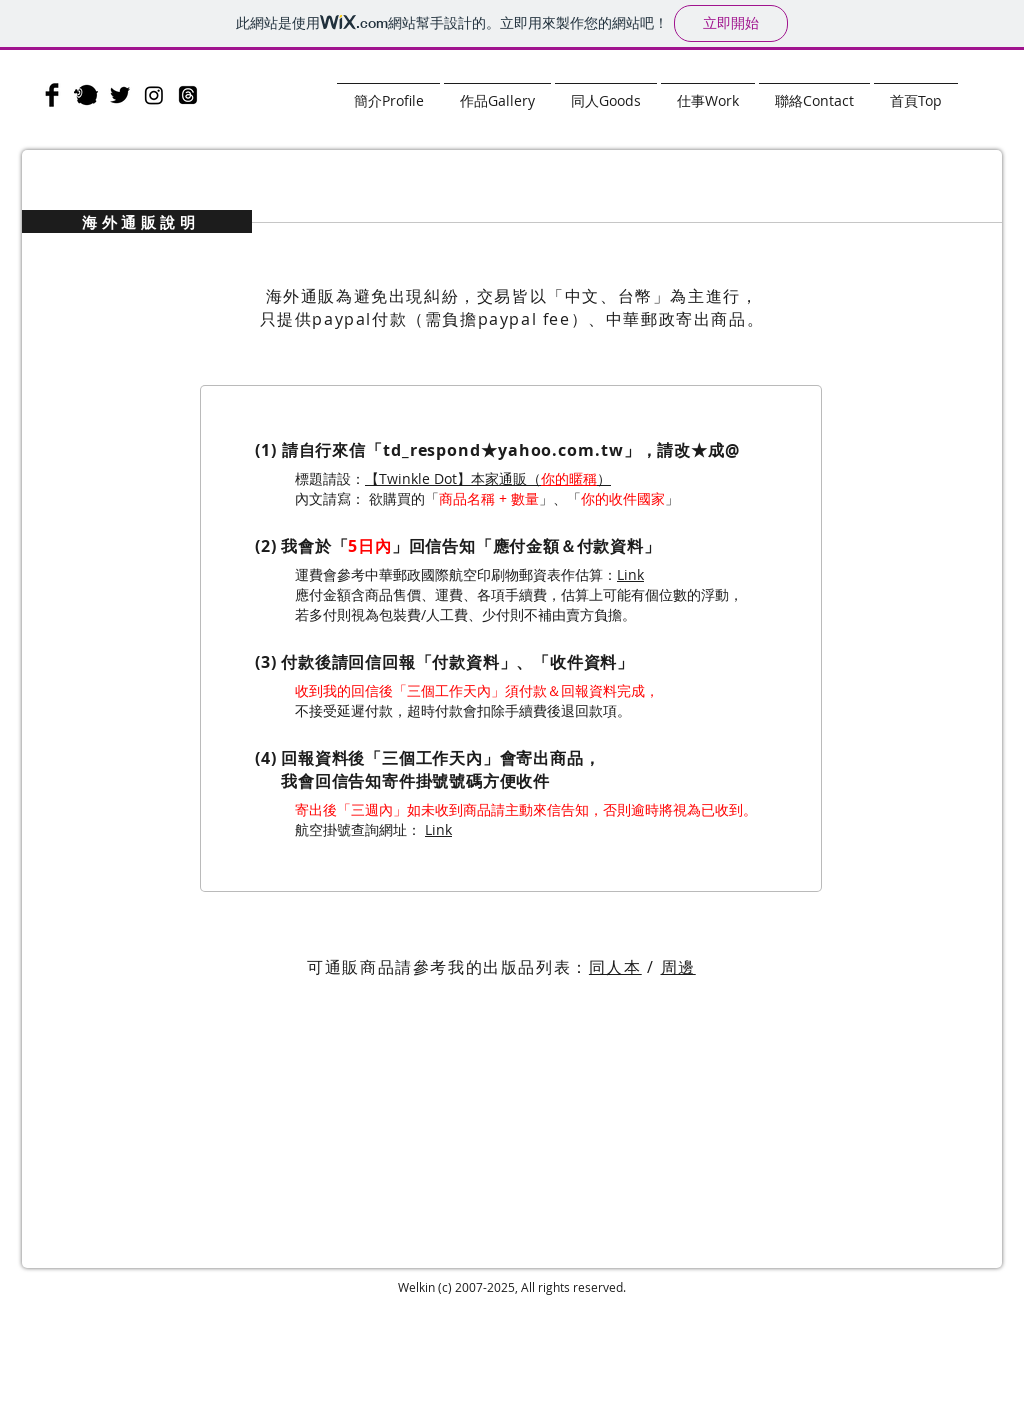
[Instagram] (154, 95)
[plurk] (86, 95)
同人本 (615, 967)
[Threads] (188, 95)
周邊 (678, 967)
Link (630, 574)
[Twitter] (120, 95)
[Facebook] (52, 95)
